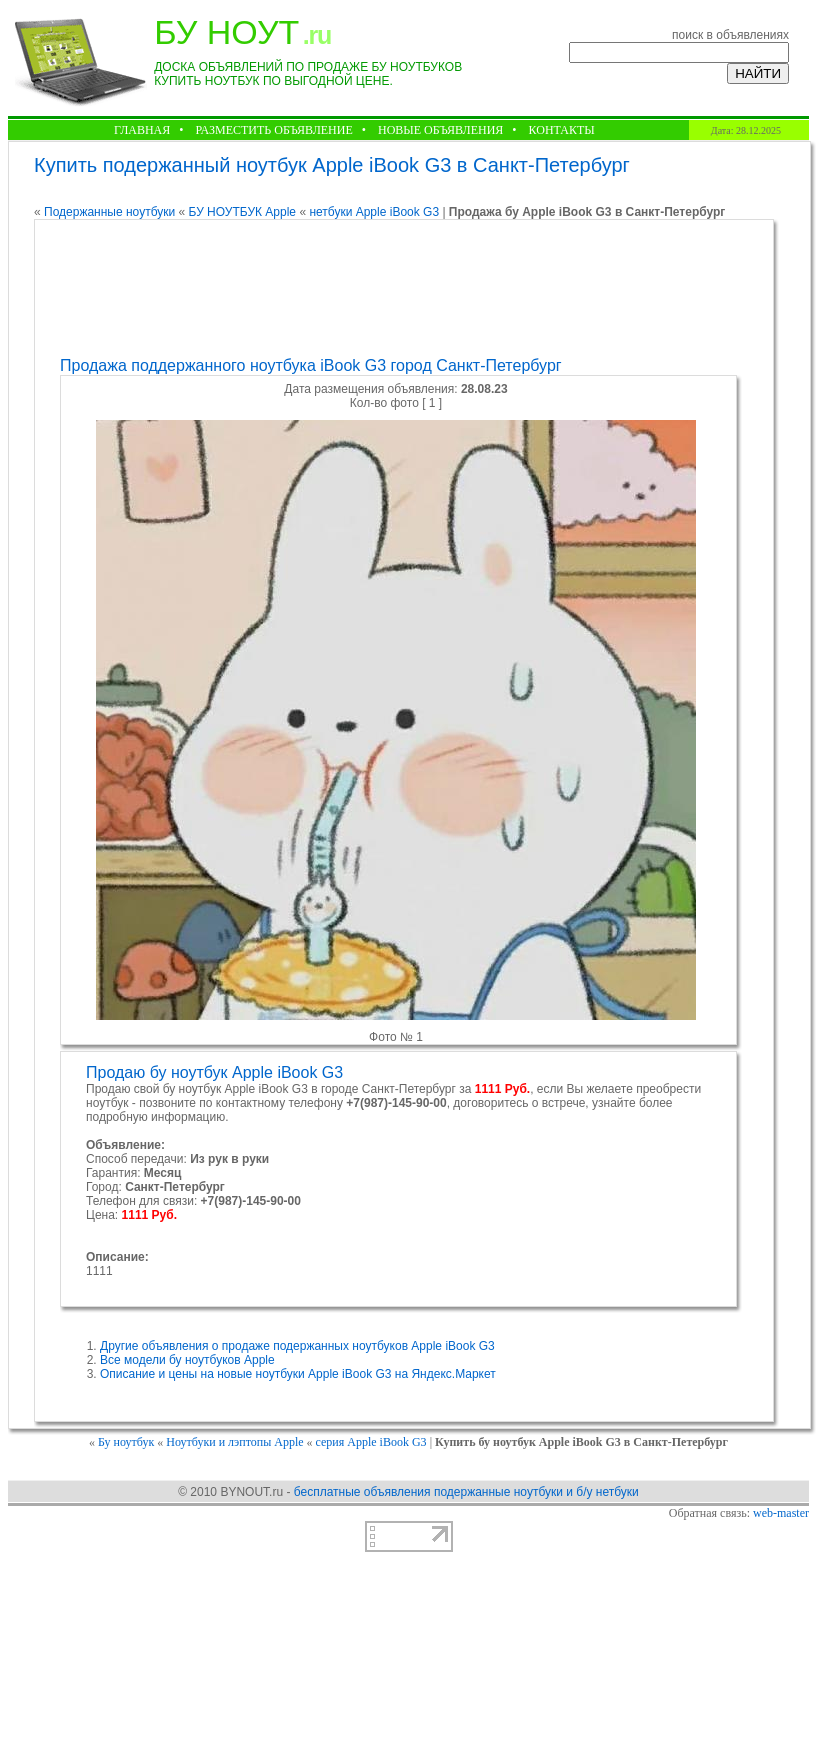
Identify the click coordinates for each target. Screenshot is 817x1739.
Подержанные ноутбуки (109, 212)
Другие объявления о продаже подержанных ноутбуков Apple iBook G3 (297, 1346)
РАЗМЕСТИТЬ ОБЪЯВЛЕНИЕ (273, 130)
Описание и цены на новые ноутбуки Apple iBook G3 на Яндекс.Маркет (298, 1374)
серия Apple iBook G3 (373, 1442)
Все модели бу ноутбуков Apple (187, 1360)
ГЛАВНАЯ (142, 130)
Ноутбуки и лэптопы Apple (234, 1442)
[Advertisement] (401, 288)
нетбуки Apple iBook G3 (375, 212)
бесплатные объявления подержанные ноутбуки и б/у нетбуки (466, 1492)
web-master (781, 1513)
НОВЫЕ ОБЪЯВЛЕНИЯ (440, 130)
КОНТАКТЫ (562, 130)
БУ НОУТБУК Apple (242, 212)
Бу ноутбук (126, 1442)
